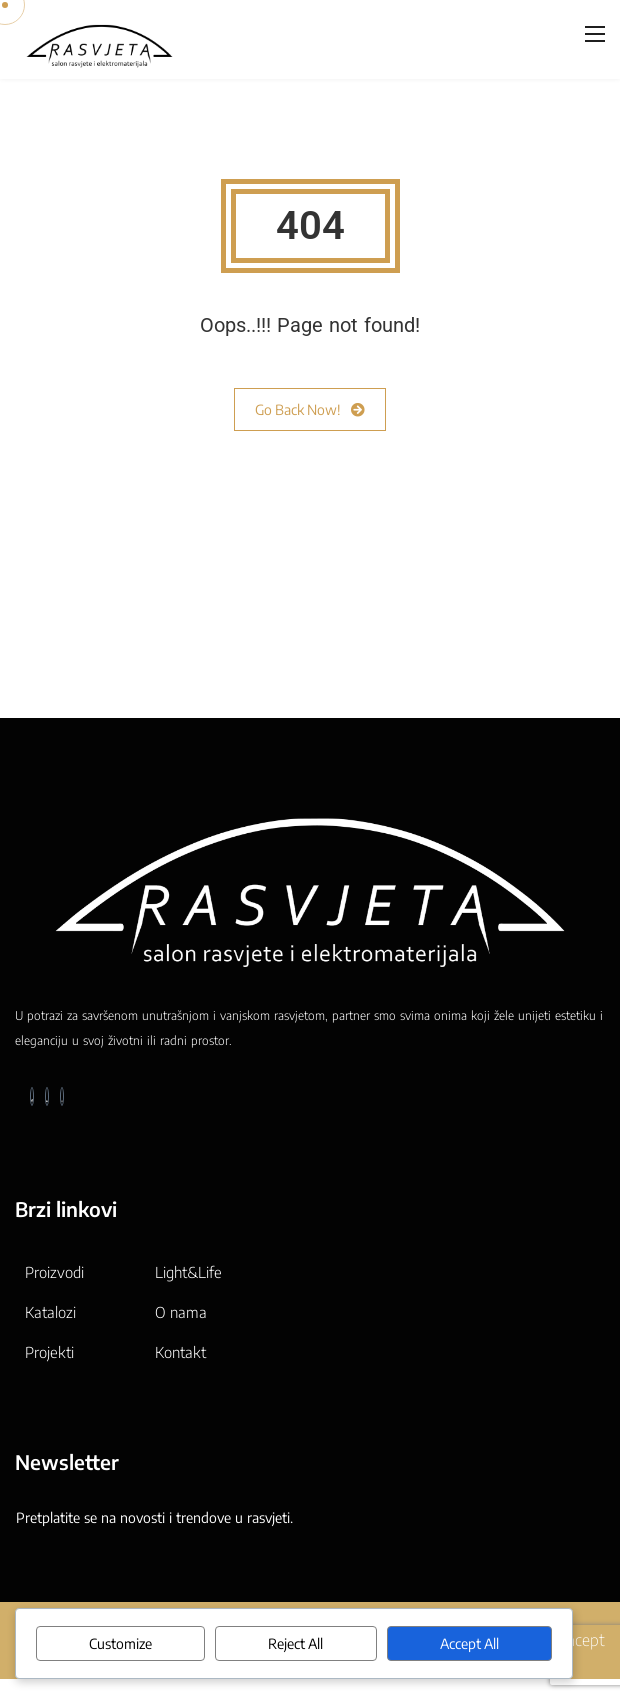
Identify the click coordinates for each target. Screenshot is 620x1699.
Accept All (469, 1643)
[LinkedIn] (47, 1096)
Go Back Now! (310, 409)
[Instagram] (62, 1096)
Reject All (295, 1643)
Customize (120, 1643)
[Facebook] (32, 1096)
